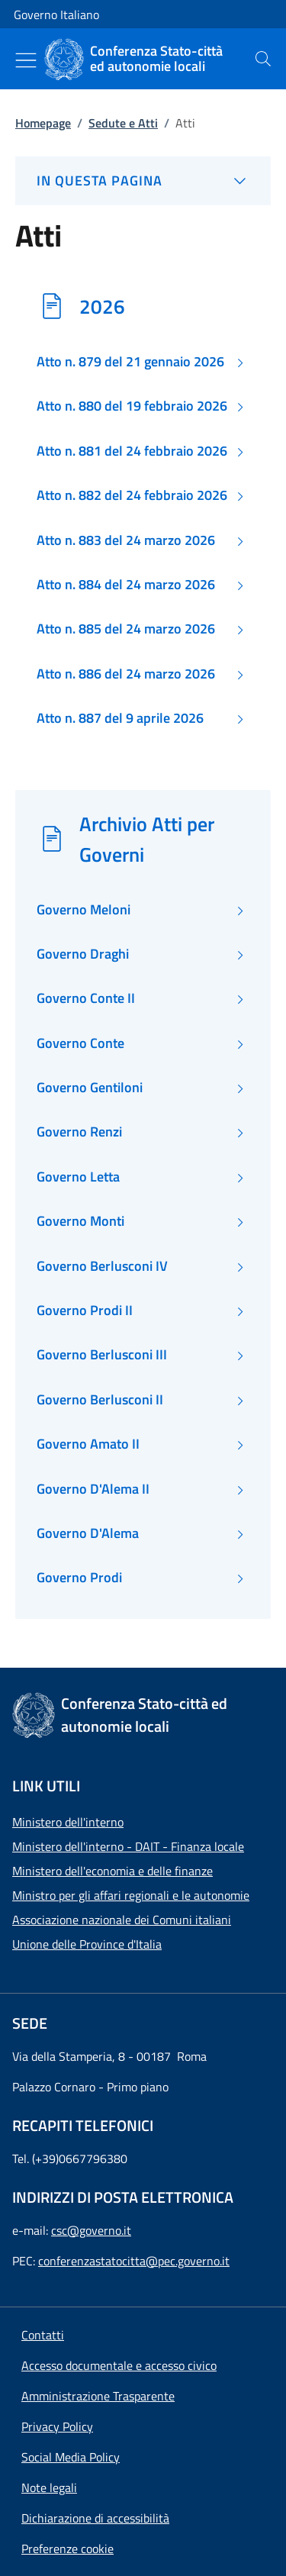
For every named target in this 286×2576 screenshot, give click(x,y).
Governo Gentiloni (90, 1088)
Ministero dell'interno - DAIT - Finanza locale (128, 1846)
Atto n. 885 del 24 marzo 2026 (126, 629)
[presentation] (263, 59)
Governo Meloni (83, 910)
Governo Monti (80, 1221)
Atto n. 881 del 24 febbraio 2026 (132, 451)
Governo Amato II (88, 1444)
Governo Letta (78, 1177)
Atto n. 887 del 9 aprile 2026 (120, 718)
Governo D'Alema (88, 1533)
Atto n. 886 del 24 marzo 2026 (126, 674)
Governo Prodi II (85, 1310)
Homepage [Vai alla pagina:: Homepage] (43, 123)
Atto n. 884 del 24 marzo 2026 (126, 585)
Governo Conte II (86, 998)
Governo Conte (80, 1043)
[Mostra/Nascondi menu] (26, 60)
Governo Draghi (83, 954)
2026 (102, 306)
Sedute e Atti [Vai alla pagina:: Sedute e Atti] (123, 123)
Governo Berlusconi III (102, 1355)
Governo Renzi (79, 1132)
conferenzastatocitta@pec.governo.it (134, 2261)
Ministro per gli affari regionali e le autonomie (130, 1895)
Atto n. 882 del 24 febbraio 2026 (132, 495)
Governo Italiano (56, 14)
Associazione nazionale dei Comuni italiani (121, 1919)
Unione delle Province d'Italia (87, 1944)
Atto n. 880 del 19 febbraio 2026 (132, 406)
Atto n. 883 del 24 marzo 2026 (126, 540)
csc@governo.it (91, 2230)
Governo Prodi (79, 1578)
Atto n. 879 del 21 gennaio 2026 (130, 362)
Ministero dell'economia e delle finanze (112, 1871)
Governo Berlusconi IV (102, 1266)
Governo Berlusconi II (100, 1400)
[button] (67, 2548)
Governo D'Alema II (93, 1489)
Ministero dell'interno (68, 1822)
